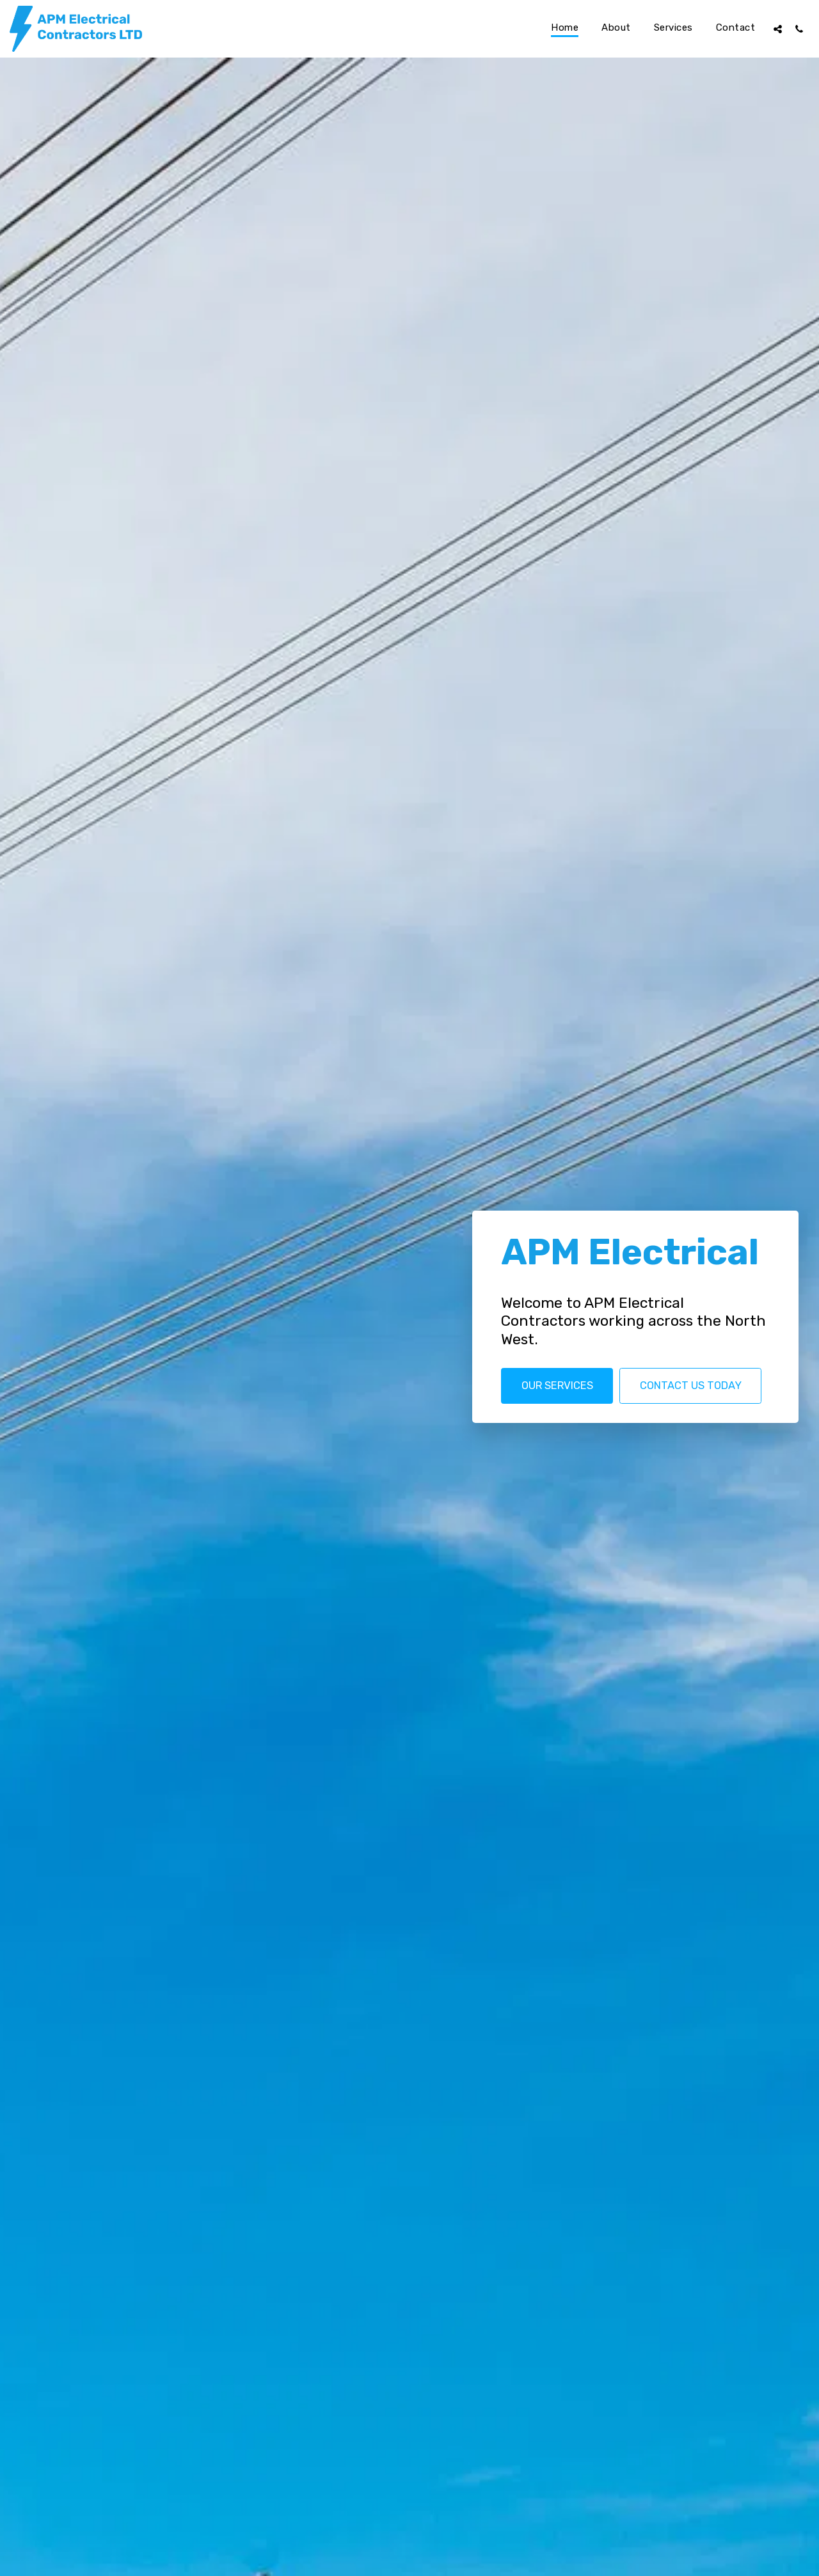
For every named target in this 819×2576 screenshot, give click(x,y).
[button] (778, 29)
